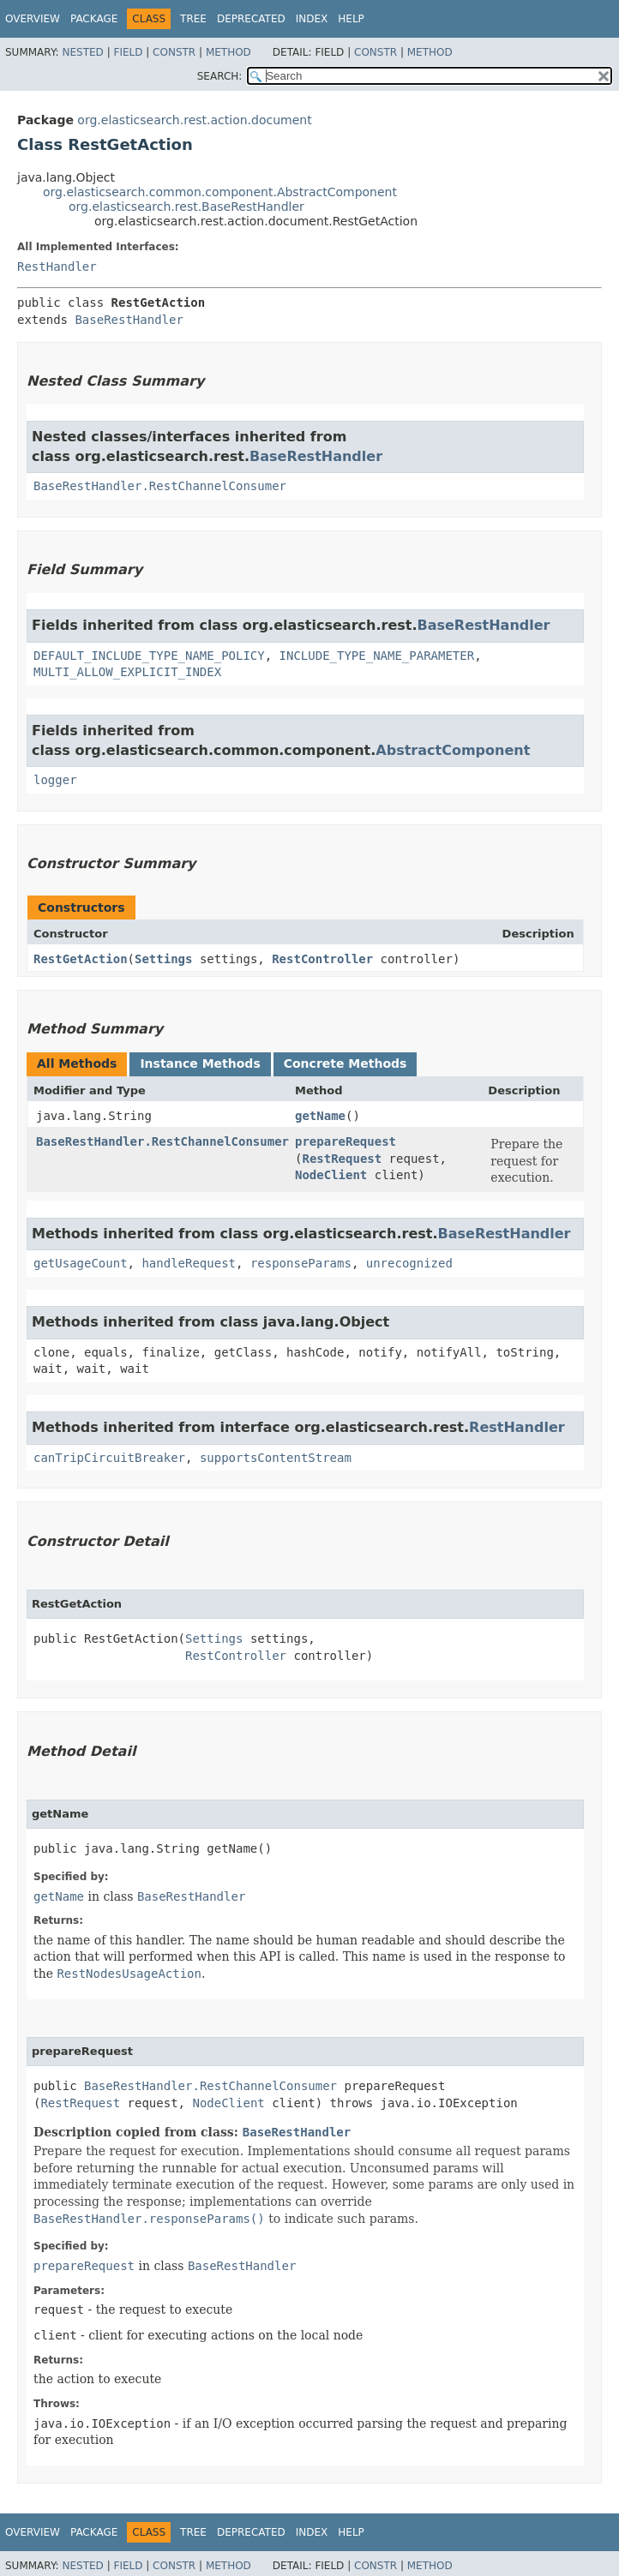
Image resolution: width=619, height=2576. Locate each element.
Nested (82, 52)
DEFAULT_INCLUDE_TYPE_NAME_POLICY (149, 655)
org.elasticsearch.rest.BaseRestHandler (186, 206)
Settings (163, 959)
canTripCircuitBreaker (109, 1458)
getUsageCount (80, 1263)
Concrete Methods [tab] (345, 1063)
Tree (193, 19)
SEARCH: (220, 76)
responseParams (301, 1263)
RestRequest (342, 1158)
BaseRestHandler (129, 319)
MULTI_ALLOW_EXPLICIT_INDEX (127, 672)
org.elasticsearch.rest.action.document (194, 120)
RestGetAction (80, 959)
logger (55, 780)
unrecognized (409, 1263)
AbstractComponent (453, 750)
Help (351, 19)
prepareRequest (345, 1141)
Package (93, 19)
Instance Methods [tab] (200, 1063)
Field (127, 52)
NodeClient (331, 1175)
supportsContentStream (276, 1458)
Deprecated (251, 19)
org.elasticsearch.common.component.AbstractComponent (220, 192)
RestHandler (57, 266)
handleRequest (188, 1263)
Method (228, 52)
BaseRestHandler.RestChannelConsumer (159, 486)
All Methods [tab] (77, 1063)
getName (320, 1116)
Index (312, 19)
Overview (32, 19)
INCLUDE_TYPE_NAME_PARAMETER (377, 655)
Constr (174, 52)
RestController (322, 959)
